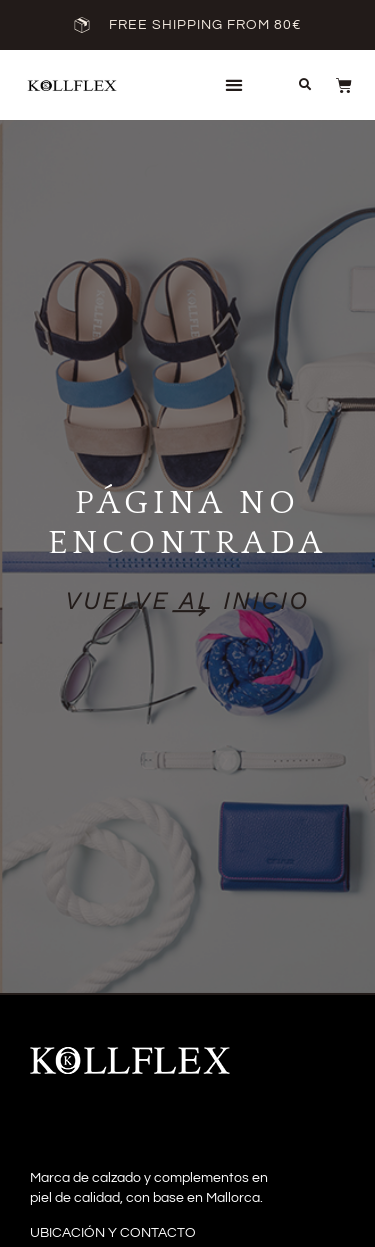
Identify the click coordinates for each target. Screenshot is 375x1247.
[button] (233, 85)
